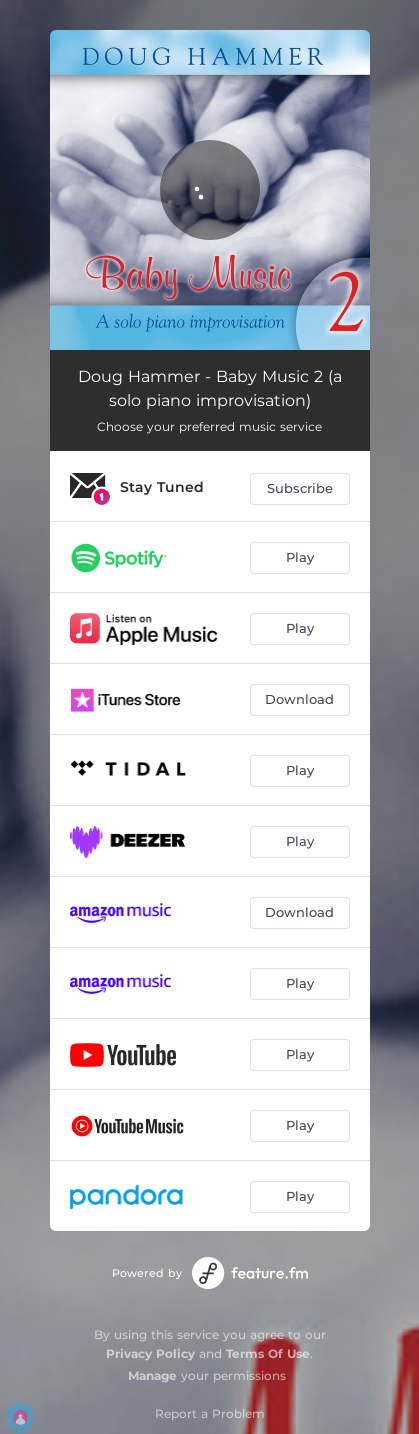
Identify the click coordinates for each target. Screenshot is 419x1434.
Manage (152, 1375)
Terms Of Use (268, 1353)
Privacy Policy (150, 1353)
